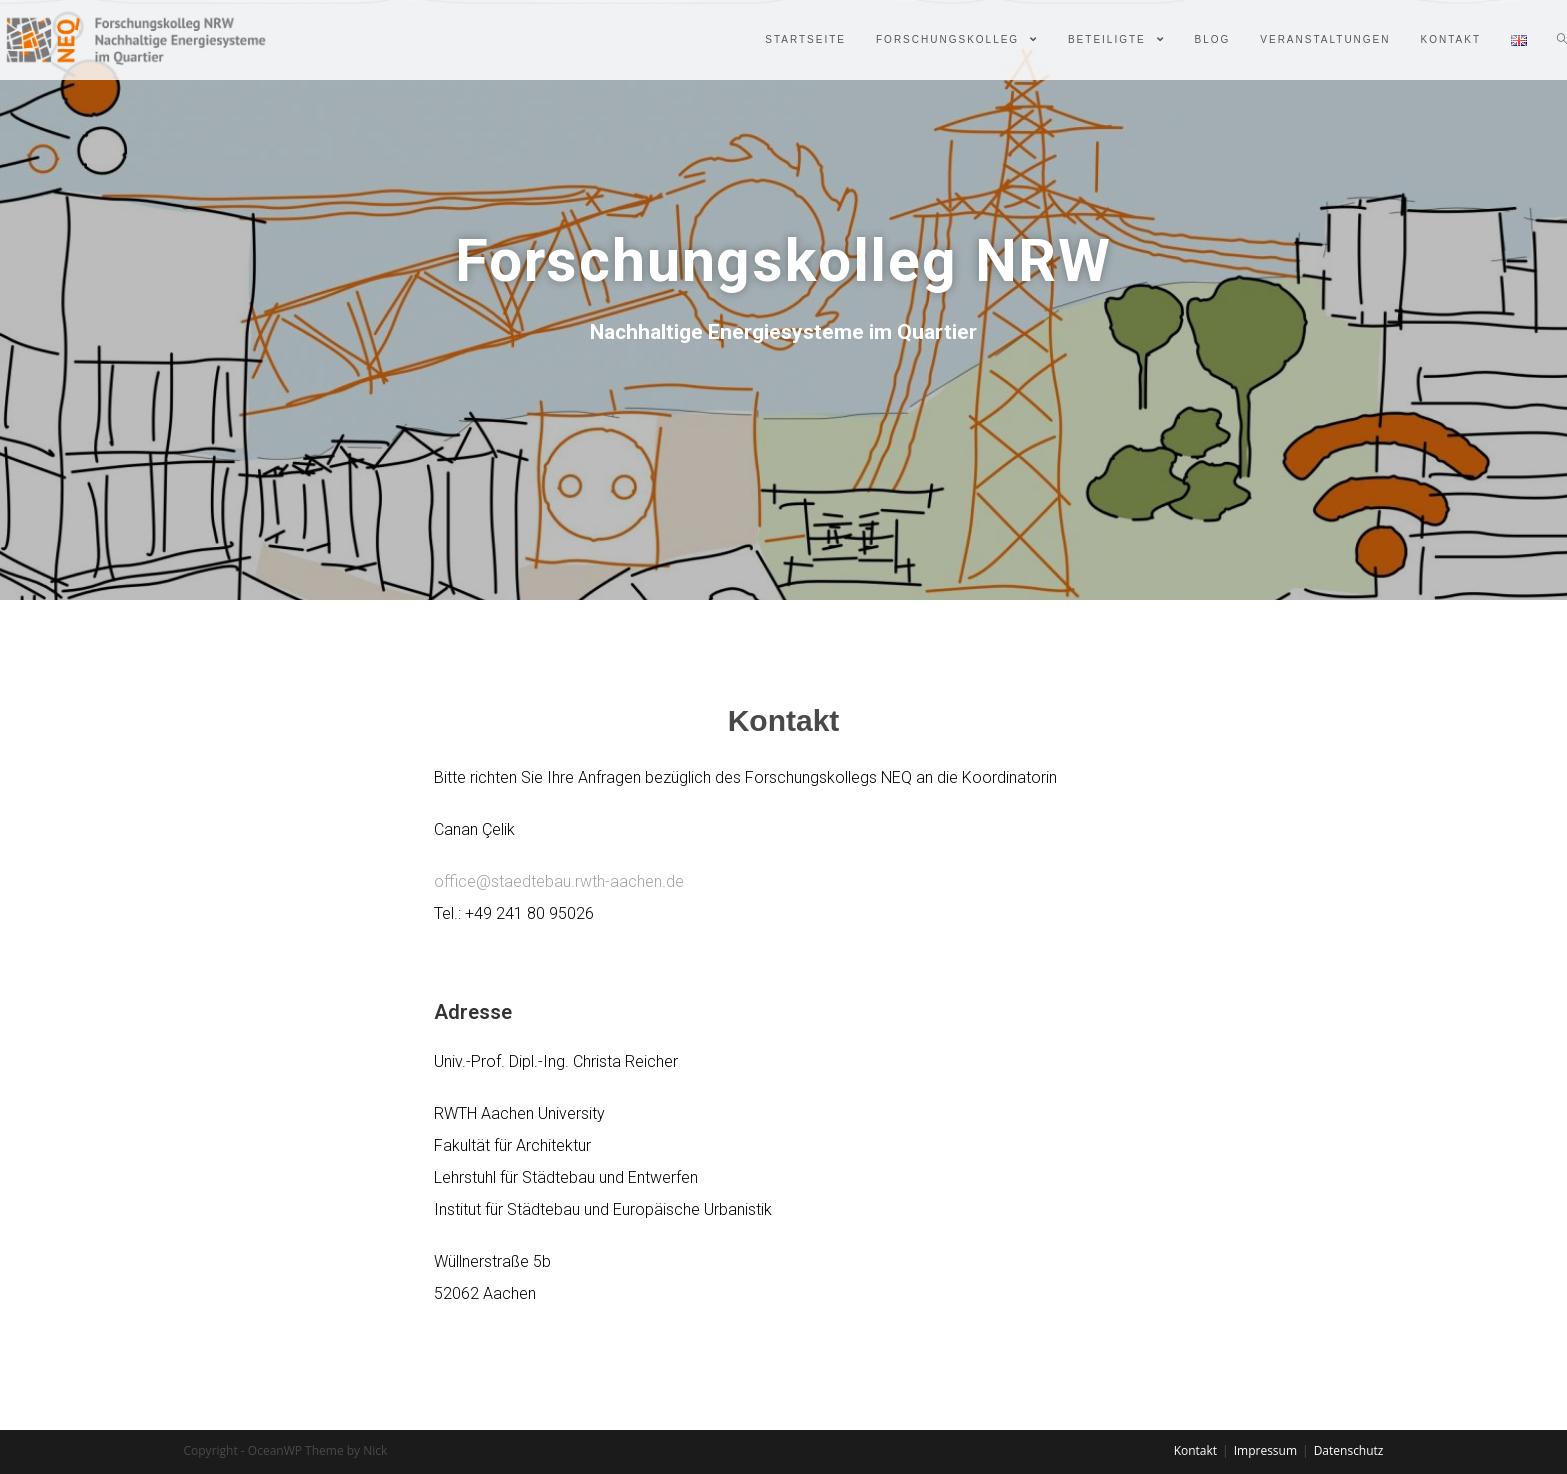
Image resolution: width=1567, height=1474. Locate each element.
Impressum (1265, 1450)
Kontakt (1195, 1450)
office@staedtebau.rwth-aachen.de (559, 881)
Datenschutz (1349, 1450)
